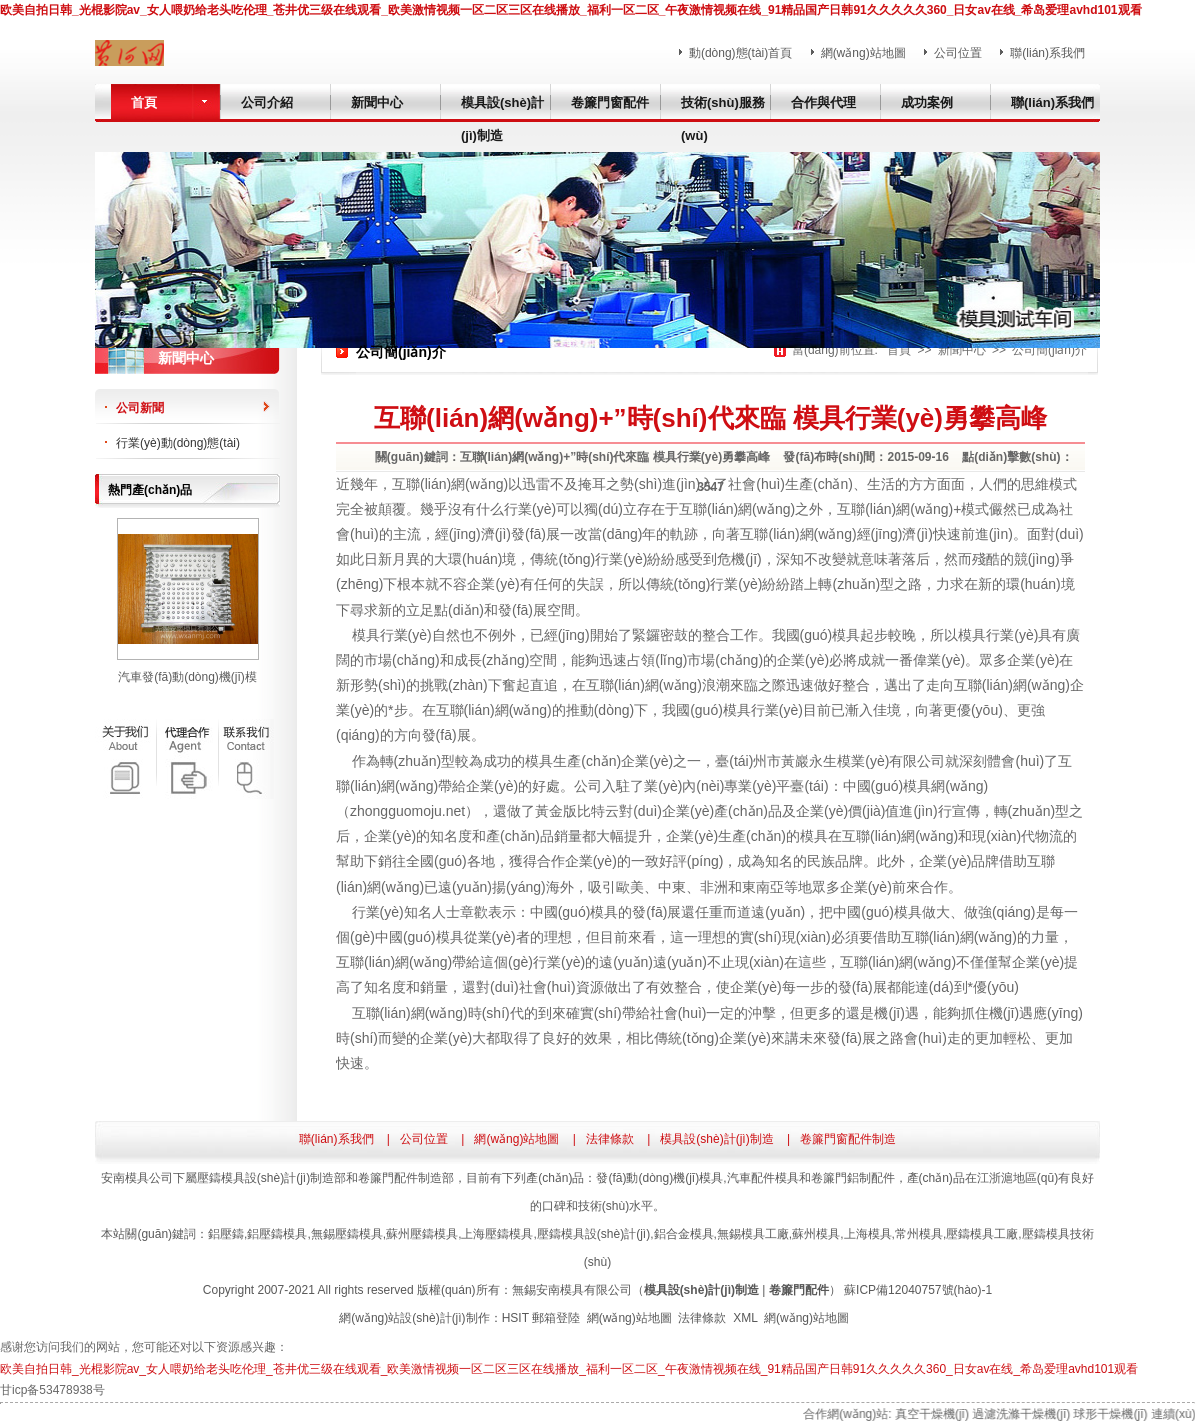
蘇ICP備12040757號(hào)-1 (918, 1290)
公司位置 (958, 53)
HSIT (515, 1318)
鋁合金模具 (684, 1234)
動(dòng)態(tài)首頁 (740, 53)
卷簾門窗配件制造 (848, 1139)
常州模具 (919, 1234)
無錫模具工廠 (753, 1234)
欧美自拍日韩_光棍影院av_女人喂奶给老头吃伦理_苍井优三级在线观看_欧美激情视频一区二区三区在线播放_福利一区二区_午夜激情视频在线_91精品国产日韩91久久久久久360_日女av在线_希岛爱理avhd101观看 (571, 10)
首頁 (899, 350)
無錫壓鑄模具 (347, 1234)
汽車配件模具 (763, 1178)
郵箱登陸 (556, 1318)
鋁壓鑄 (226, 1234)
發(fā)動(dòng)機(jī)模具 (659, 1178)
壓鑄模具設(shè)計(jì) (593, 1234)
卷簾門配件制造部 (406, 1178)
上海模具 (868, 1234)
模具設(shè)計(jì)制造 (716, 1139)
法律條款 (610, 1139)
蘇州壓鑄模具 (422, 1234)
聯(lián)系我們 (1047, 53)
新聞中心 (962, 350)
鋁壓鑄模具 (277, 1234)
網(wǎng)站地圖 (863, 53)
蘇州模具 (816, 1234)
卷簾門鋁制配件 (853, 1178)
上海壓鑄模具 (497, 1234)
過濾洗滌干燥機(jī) (1028, 1414)
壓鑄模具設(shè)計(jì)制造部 (271, 1178)
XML (745, 1318)
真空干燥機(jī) (939, 1414)
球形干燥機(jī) (1118, 1414)
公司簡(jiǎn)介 (1049, 350)
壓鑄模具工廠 (982, 1234)
